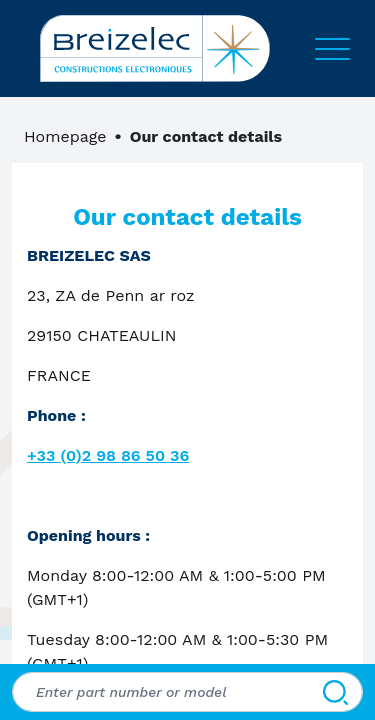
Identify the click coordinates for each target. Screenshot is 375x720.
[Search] (335, 692)
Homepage (65, 136)
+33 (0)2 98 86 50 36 (108, 455)
